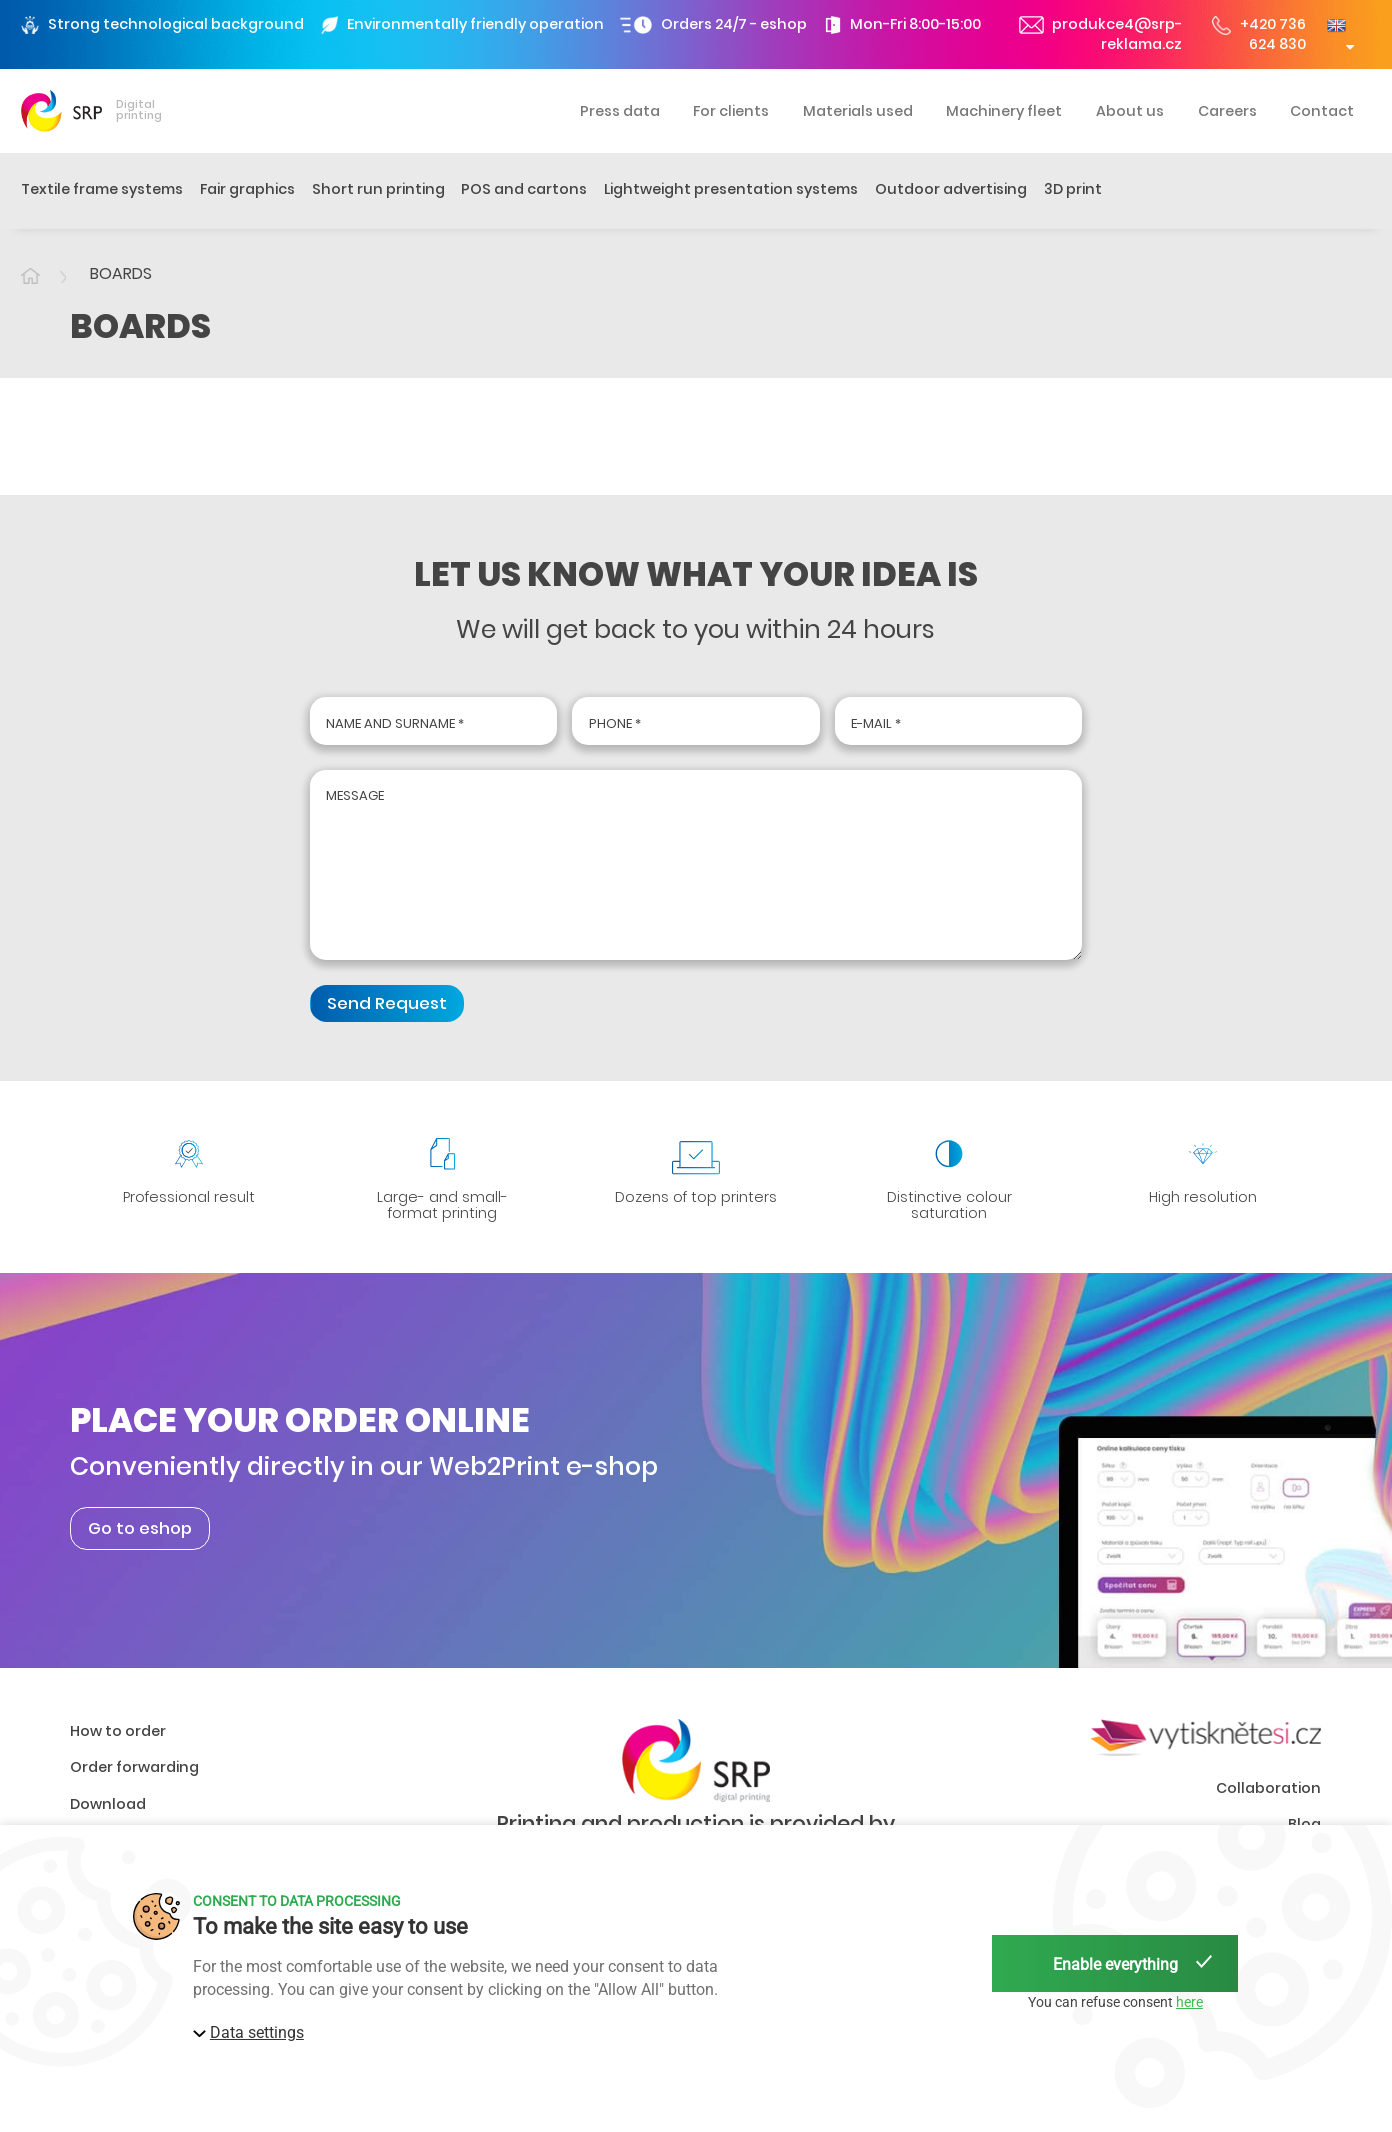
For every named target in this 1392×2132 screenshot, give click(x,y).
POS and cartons (524, 189)
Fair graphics (247, 189)
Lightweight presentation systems (731, 189)
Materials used (858, 111)
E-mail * (876, 723)
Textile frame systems (102, 189)
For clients (731, 111)
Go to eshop (140, 1542)
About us (1130, 111)
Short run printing (378, 189)
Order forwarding (134, 1781)
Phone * (615, 723)
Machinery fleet (1004, 111)
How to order (118, 1745)
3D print (1073, 189)
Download (108, 1818)
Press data (620, 111)
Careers (1227, 111)
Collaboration (1268, 1801)
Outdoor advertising (951, 189)
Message (355, 799)
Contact (1322, 111)
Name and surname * (395, 723)
